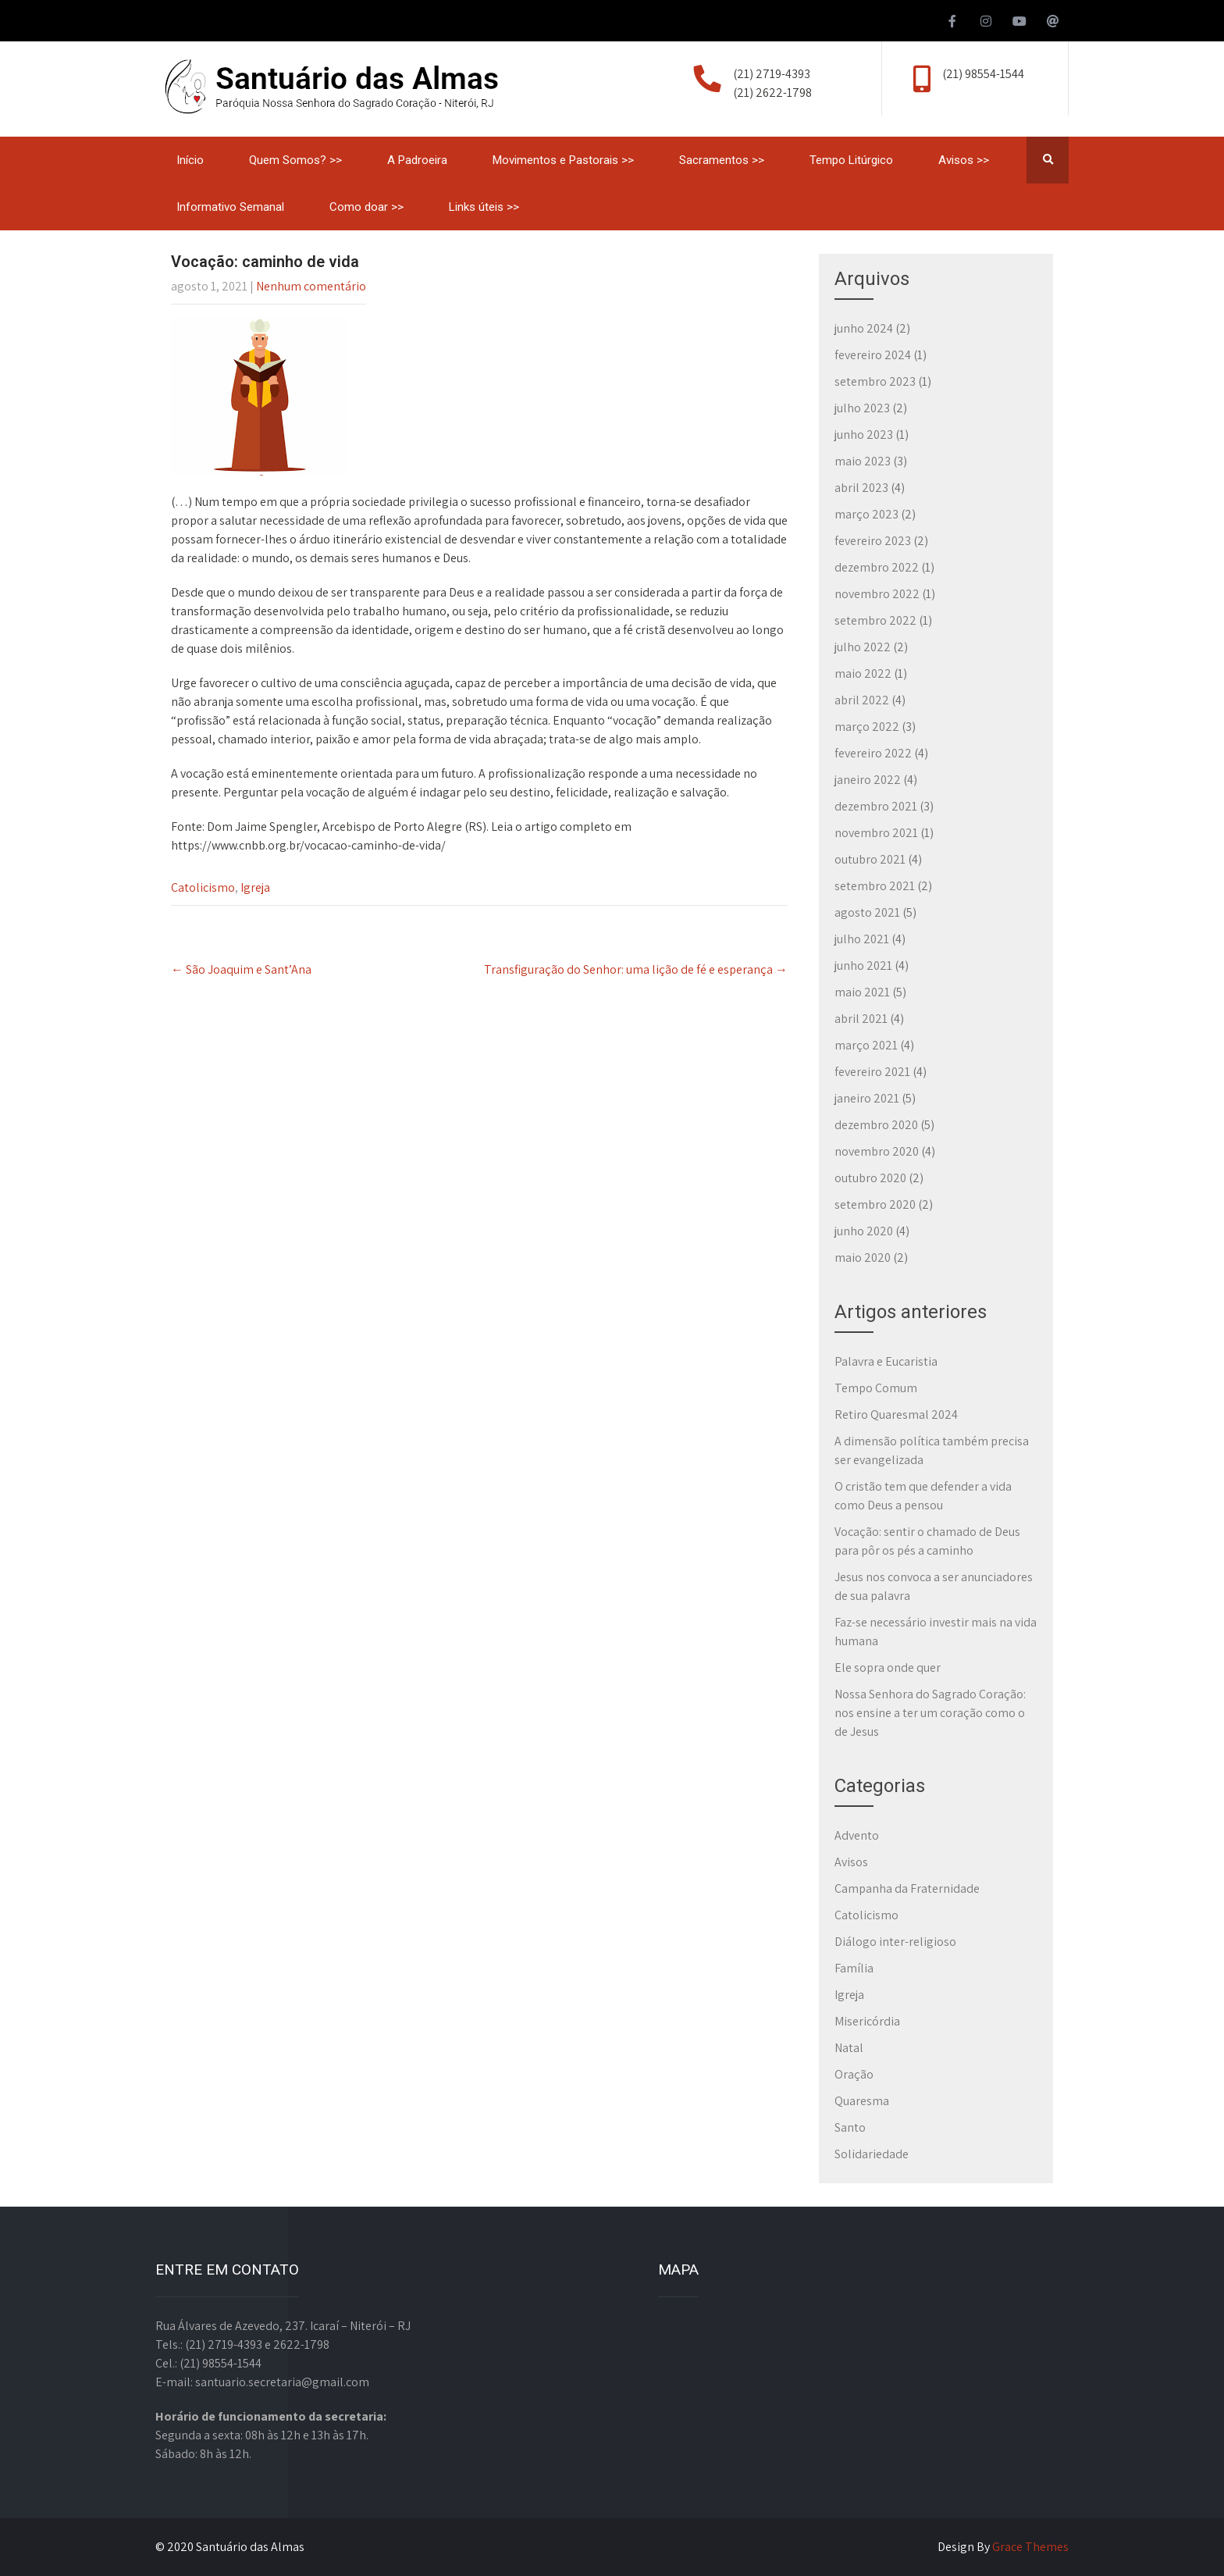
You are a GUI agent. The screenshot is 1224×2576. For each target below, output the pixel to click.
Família (854, 1968)
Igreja (255, 887)
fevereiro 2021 (872, 1072)
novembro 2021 (876, 833)
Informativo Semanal (230, 207)
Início (190, 160)
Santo (850, 2127)
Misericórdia (867, 2021)
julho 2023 (862, 408)
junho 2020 (863, 1231)
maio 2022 (862, 673)
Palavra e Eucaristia (886, 1361)
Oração (854, 2074)
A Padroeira (417, 160)
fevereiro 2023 (872, 541)
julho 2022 (862, 647)
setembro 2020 (875, 1204)
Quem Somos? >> (295, 160)
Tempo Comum (875, 1388)
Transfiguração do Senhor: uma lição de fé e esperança (636, 969)
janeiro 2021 (866, 1098)
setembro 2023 (875, 381)
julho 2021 (861, 939)
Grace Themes (1030, 2547)
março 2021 (866, 1045)
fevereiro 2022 (873, 753)
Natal (848, 2048)
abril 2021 (861, 1018)
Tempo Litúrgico (851, 160)
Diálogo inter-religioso (895, 1941)
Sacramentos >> (721, 160)
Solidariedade (871, 2154)
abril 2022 (861, 700)
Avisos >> (963, 160)
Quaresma (861, 2101)
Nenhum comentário (311, 286)
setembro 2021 (874, 886)
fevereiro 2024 (872, 355)
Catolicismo (203, 887)
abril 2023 (861, 487)
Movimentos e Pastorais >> (563, 160)
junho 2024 (863, 328)
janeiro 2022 (867, 779)
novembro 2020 (876, 1151)
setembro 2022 (875, 620)
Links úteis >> (484, 207)
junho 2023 (863, 434)
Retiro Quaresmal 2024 (896, 1414)
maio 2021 (862, 992)
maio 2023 (862, 461)
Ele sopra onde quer (887, 1667)
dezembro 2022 (876, 567)
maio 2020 (862, 1257)
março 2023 (866, 514)
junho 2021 (863, 965)
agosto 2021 (867, 912)
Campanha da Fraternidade (907, 1888)
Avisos (851, 1862)
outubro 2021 (870, 859)
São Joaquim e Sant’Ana (241, 969)
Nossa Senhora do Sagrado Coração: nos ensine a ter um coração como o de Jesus (930, 1713)
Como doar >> (366, 207)
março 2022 (866, 726)
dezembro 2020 (876, 1125)
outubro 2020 (870, 1178)
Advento (856, 1835)
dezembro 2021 (875, 806)
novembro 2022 (877, 594)
